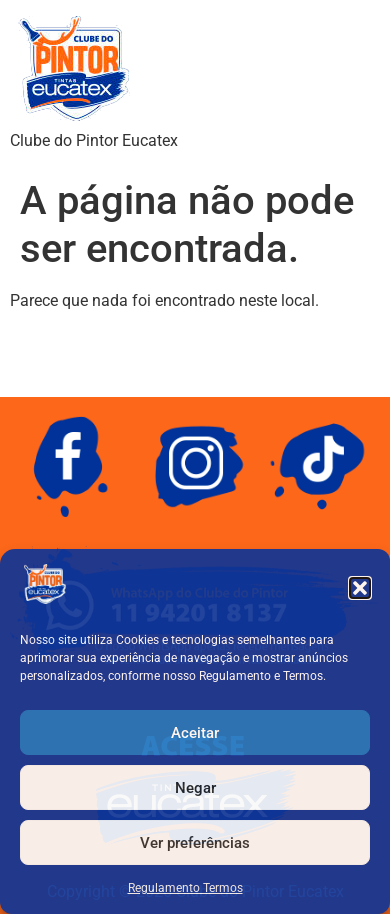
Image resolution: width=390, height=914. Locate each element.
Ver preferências (195, 843)
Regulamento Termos (185, 888)
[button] (360, 588)
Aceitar (195, 733)
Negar (195, 788)
